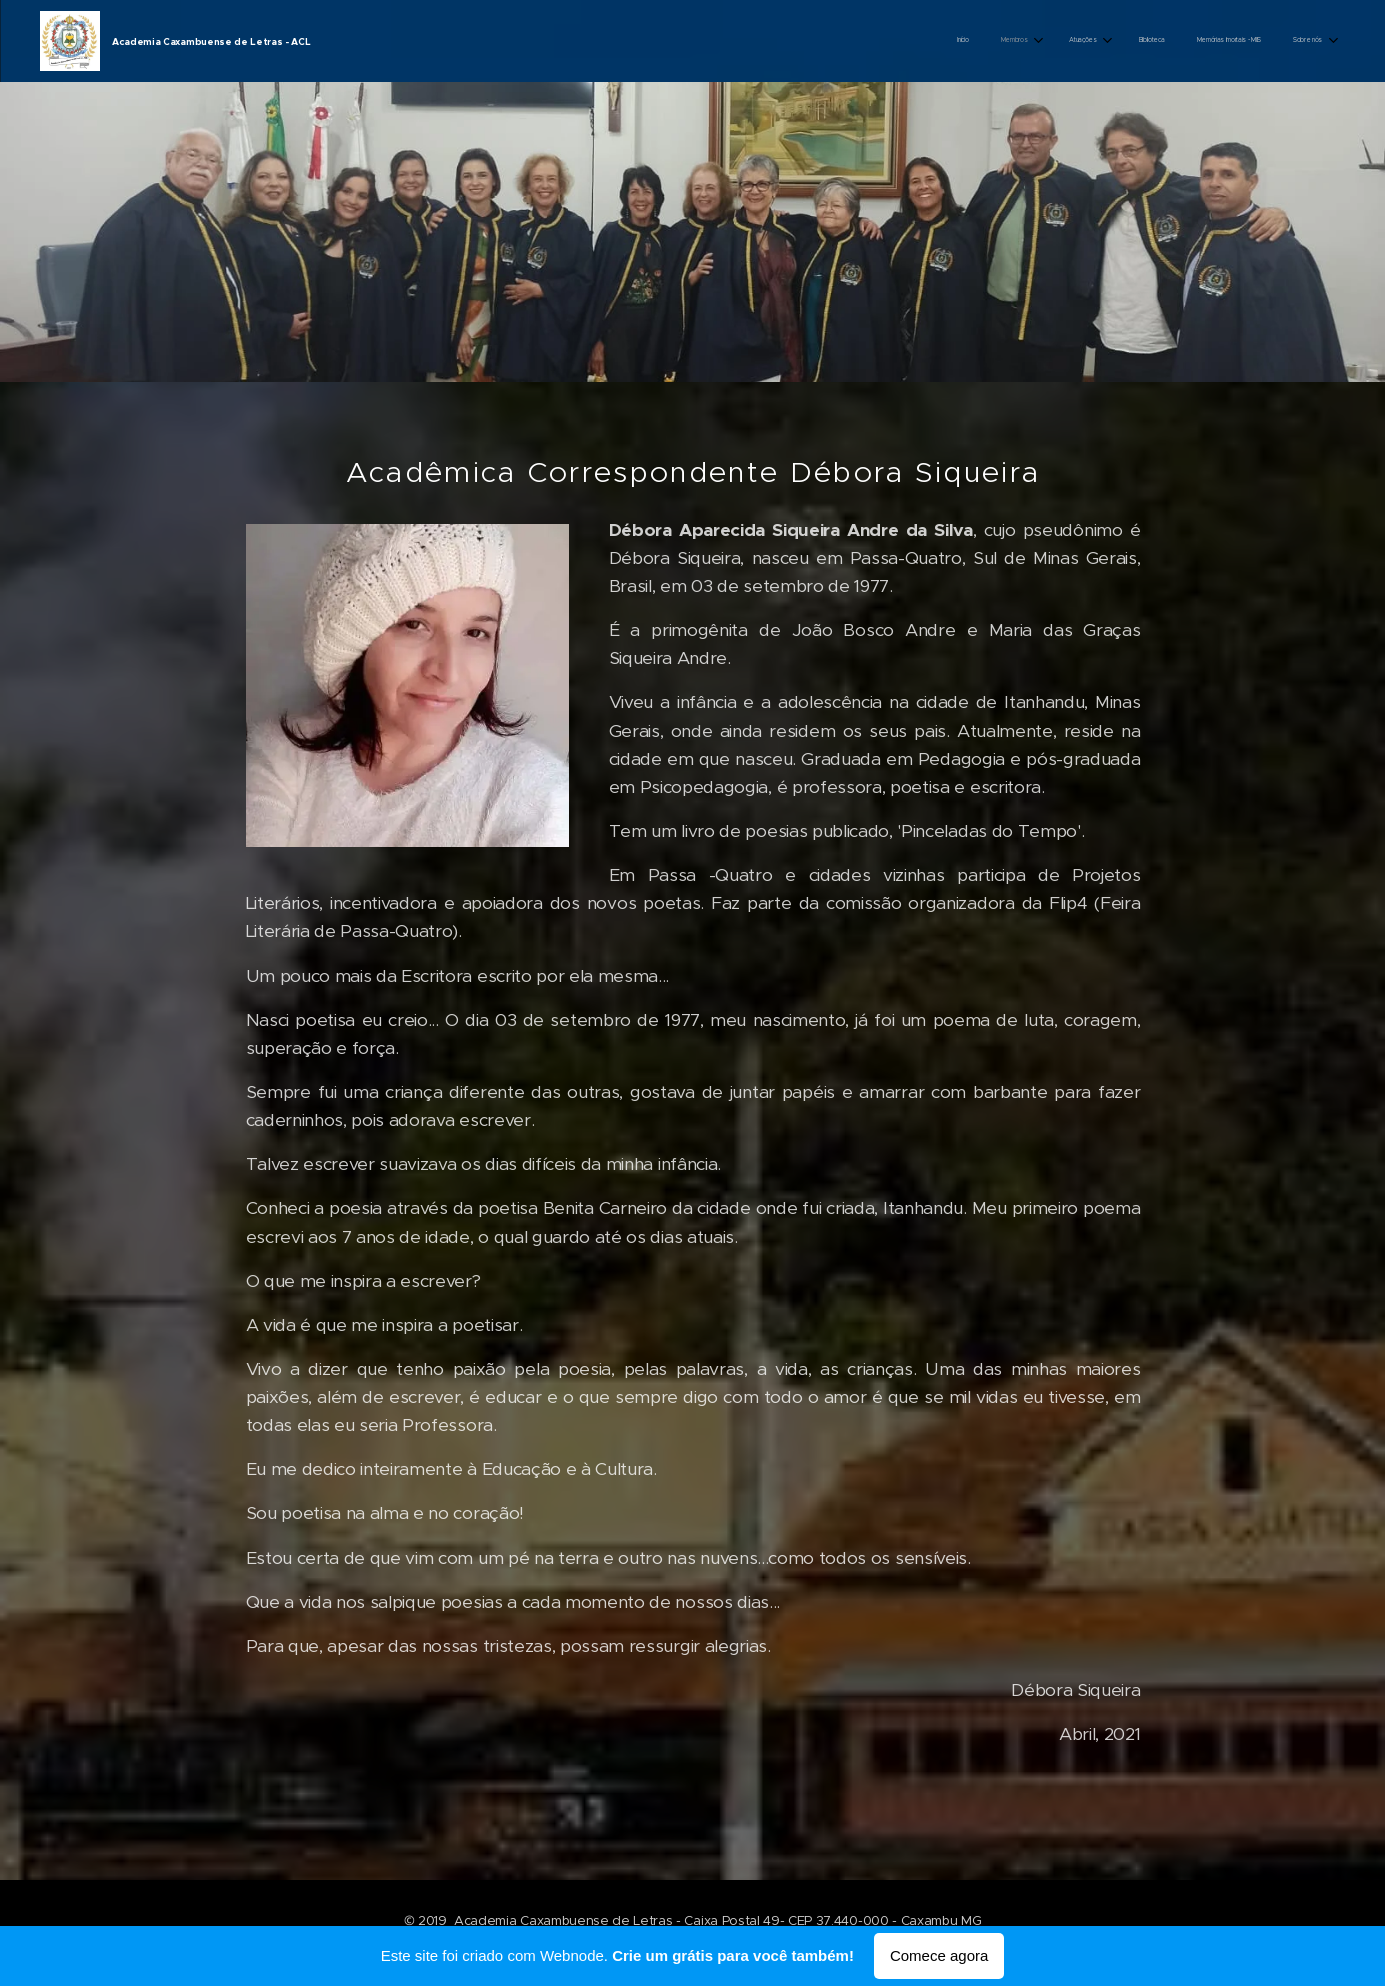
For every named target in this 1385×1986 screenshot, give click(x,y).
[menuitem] (1147, 41)
